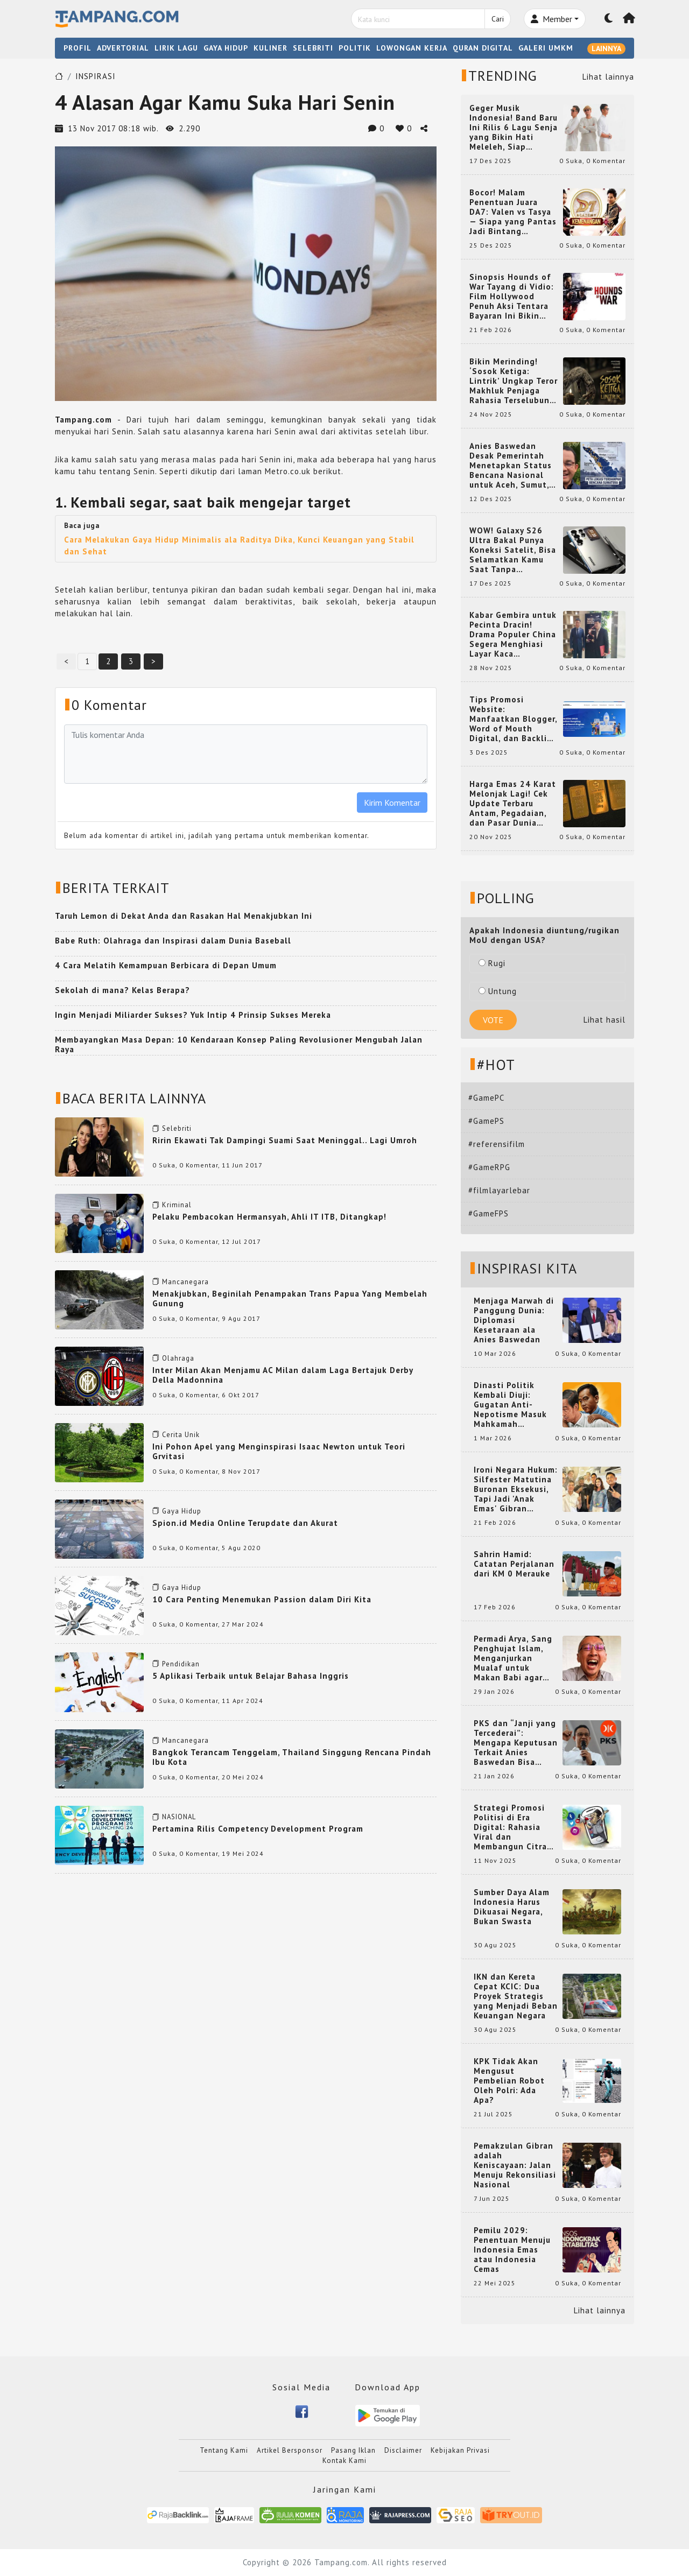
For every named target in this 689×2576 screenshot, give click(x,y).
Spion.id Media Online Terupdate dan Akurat (245, 1523)
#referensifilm (496, 1144)
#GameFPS (488, 1213)
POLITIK (355, 48)
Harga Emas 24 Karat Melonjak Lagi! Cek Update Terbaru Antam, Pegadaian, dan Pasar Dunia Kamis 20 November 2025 (512, 803)
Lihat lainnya (608, 77)
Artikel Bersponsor (289, 2450)
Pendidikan (181, 1664)
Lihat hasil (604, 1020)
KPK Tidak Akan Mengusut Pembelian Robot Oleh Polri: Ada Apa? (509, 2081)
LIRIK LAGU (176, 48)
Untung (498, 991)
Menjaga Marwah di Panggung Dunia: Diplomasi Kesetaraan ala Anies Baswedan (514, 1320)
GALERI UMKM (545, 48)
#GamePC (486, 1098)
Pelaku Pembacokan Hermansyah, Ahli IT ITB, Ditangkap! (269, 1217)
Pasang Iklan (353, 2450)
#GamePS (486, 1121)
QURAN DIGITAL (483, 48)
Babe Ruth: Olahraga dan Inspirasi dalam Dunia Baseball (173, 940)
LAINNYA (606, 48)
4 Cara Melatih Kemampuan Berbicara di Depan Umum (166, 965)
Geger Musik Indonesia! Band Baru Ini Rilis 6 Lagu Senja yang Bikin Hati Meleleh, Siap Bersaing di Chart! (513, 127)
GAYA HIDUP (225, 48)
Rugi (492, 963)
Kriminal (177, 1204)
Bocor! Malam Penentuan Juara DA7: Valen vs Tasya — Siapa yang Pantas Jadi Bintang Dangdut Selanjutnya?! (513, 212)
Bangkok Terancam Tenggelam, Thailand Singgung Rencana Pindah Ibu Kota (291, 1757)
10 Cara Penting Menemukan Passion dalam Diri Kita (261, 1599)
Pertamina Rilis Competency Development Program (257, 1829)
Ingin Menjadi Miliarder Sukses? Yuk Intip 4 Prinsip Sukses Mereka (193, 1015)
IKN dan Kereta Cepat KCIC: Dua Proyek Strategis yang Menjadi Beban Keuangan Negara (516, 1996)
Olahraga (178, 1358)
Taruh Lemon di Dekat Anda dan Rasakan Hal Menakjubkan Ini (183, 916)
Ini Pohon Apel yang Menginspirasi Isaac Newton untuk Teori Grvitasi (278, 1451)
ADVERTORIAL (123, 48)
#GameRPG (489, 1167)
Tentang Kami (224, 2450)
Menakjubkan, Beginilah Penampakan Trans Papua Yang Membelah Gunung (289, 1298)
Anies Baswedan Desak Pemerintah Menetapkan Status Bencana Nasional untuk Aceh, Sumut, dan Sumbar (510, 465)
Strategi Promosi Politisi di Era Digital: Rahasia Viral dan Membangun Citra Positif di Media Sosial (510, 1827)
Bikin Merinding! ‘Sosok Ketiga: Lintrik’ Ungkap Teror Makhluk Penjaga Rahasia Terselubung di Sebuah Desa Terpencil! (513, 381)
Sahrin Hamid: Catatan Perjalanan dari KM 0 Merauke (514, 1564)
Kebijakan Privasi (460, 2450)
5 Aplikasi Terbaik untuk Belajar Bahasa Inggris (250, 1676)
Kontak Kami (344, 2460)
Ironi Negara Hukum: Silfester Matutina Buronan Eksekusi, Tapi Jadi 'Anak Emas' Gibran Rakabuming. (516, 1489)
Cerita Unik (181, 1434)
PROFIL (78, 48)
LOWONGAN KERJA (411, 48)
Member (551, 18)
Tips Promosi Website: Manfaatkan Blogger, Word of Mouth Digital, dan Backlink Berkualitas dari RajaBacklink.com (513, 719)
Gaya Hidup (181, 1511)
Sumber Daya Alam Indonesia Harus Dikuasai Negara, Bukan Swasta (512, 1907)
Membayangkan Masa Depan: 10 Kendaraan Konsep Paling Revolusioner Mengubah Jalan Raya (239, 1044)
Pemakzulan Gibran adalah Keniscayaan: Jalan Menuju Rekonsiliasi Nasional (515, 2165)
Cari (497, 19)
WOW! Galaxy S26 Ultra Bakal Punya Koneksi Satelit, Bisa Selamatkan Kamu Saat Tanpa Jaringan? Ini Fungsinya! (512, 550)
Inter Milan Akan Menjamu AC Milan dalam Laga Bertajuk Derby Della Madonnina (282, 1375)
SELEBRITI (313, 48)
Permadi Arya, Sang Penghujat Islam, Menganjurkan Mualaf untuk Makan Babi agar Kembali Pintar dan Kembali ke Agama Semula (513, 1658)
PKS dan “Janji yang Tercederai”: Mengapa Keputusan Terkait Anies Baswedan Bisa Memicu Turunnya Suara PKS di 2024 (516, 1743)
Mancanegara (185, 1281)
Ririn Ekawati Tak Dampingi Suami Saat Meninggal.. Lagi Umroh (284, 1140)
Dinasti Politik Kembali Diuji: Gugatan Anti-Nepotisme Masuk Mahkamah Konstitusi (510, 1405)
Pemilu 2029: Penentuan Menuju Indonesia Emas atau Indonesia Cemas (512, 2250)
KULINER (270, 48)
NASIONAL (179, 1816)
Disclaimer (403, 2450)
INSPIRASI (95, 76)
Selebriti (177, 1128)
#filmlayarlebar (499, 1190)
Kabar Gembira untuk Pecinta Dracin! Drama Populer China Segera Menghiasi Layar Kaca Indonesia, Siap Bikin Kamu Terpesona (513, 634)
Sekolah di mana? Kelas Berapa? (122, 990)
